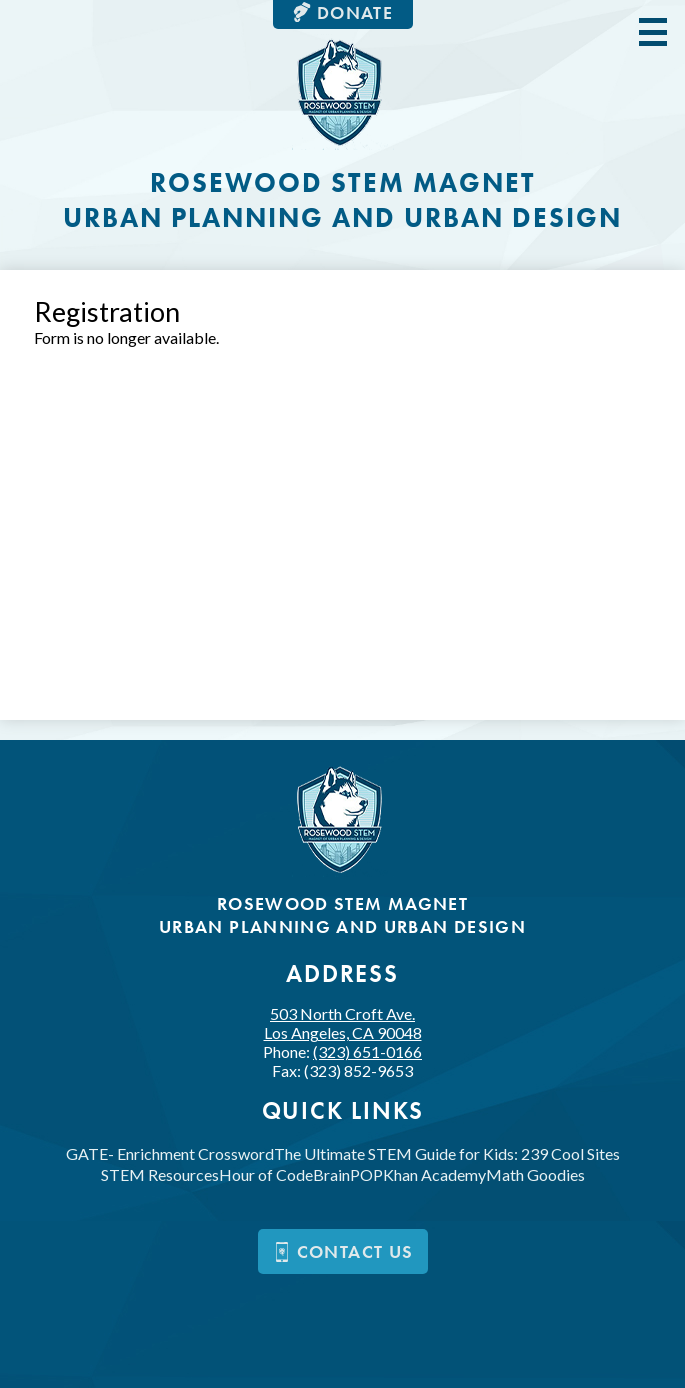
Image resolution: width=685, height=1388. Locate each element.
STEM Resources (160, 1174)
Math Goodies (535, 1174)
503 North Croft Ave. (343, 1023)
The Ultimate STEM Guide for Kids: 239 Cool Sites (447, 1153)
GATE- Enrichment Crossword (170, 1153)
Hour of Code (266, 1174)
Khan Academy (434, 1174)
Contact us (343, 1251)
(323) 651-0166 (367, 1051)
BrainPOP (348, 1174)
